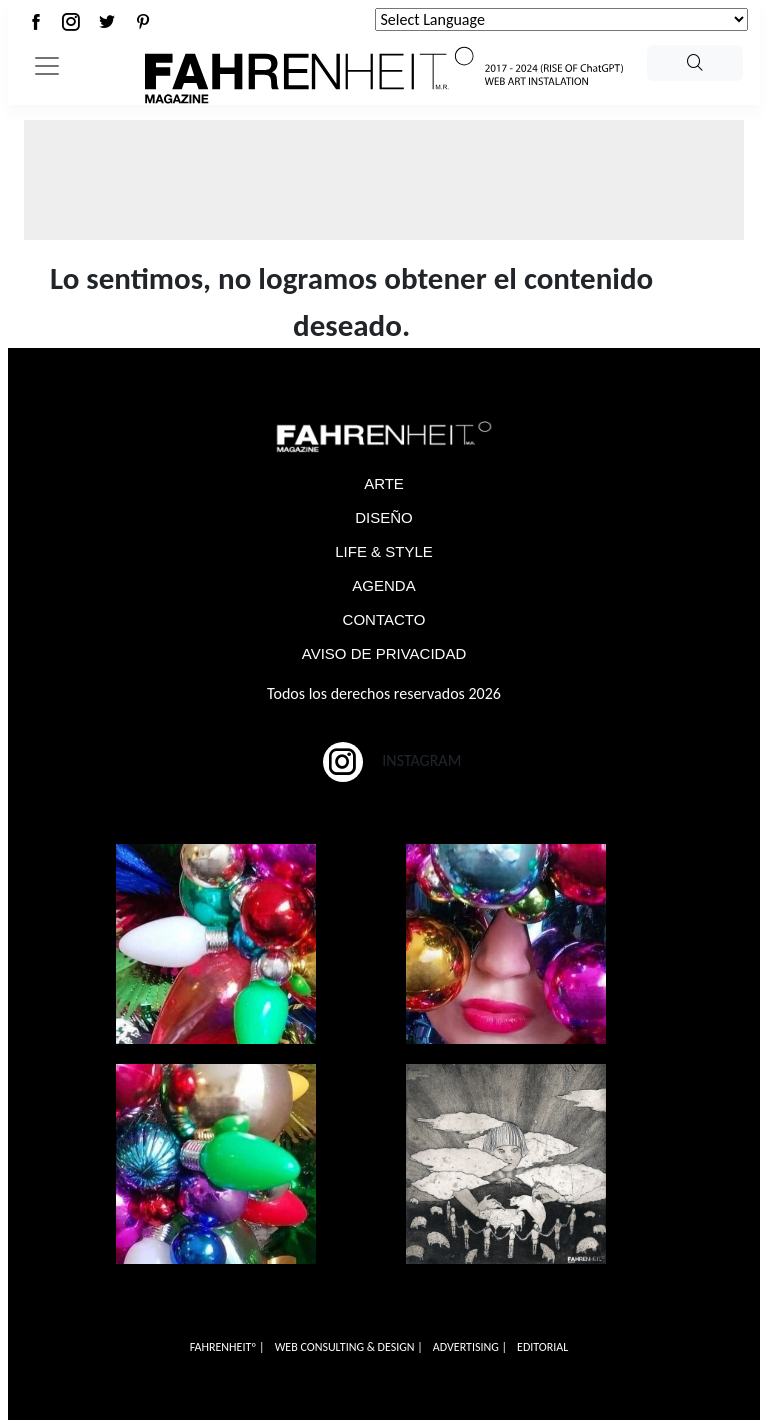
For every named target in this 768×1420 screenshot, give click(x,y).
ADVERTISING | (470, 1347)
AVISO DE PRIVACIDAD (384, 653)
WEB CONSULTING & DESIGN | (349, 1347)
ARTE (384, 483)
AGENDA (383, 585)
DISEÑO (384, 517)
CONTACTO (384, 619)
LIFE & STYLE (384, 551)
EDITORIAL (542, 1347)
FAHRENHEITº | (227, 1347)
